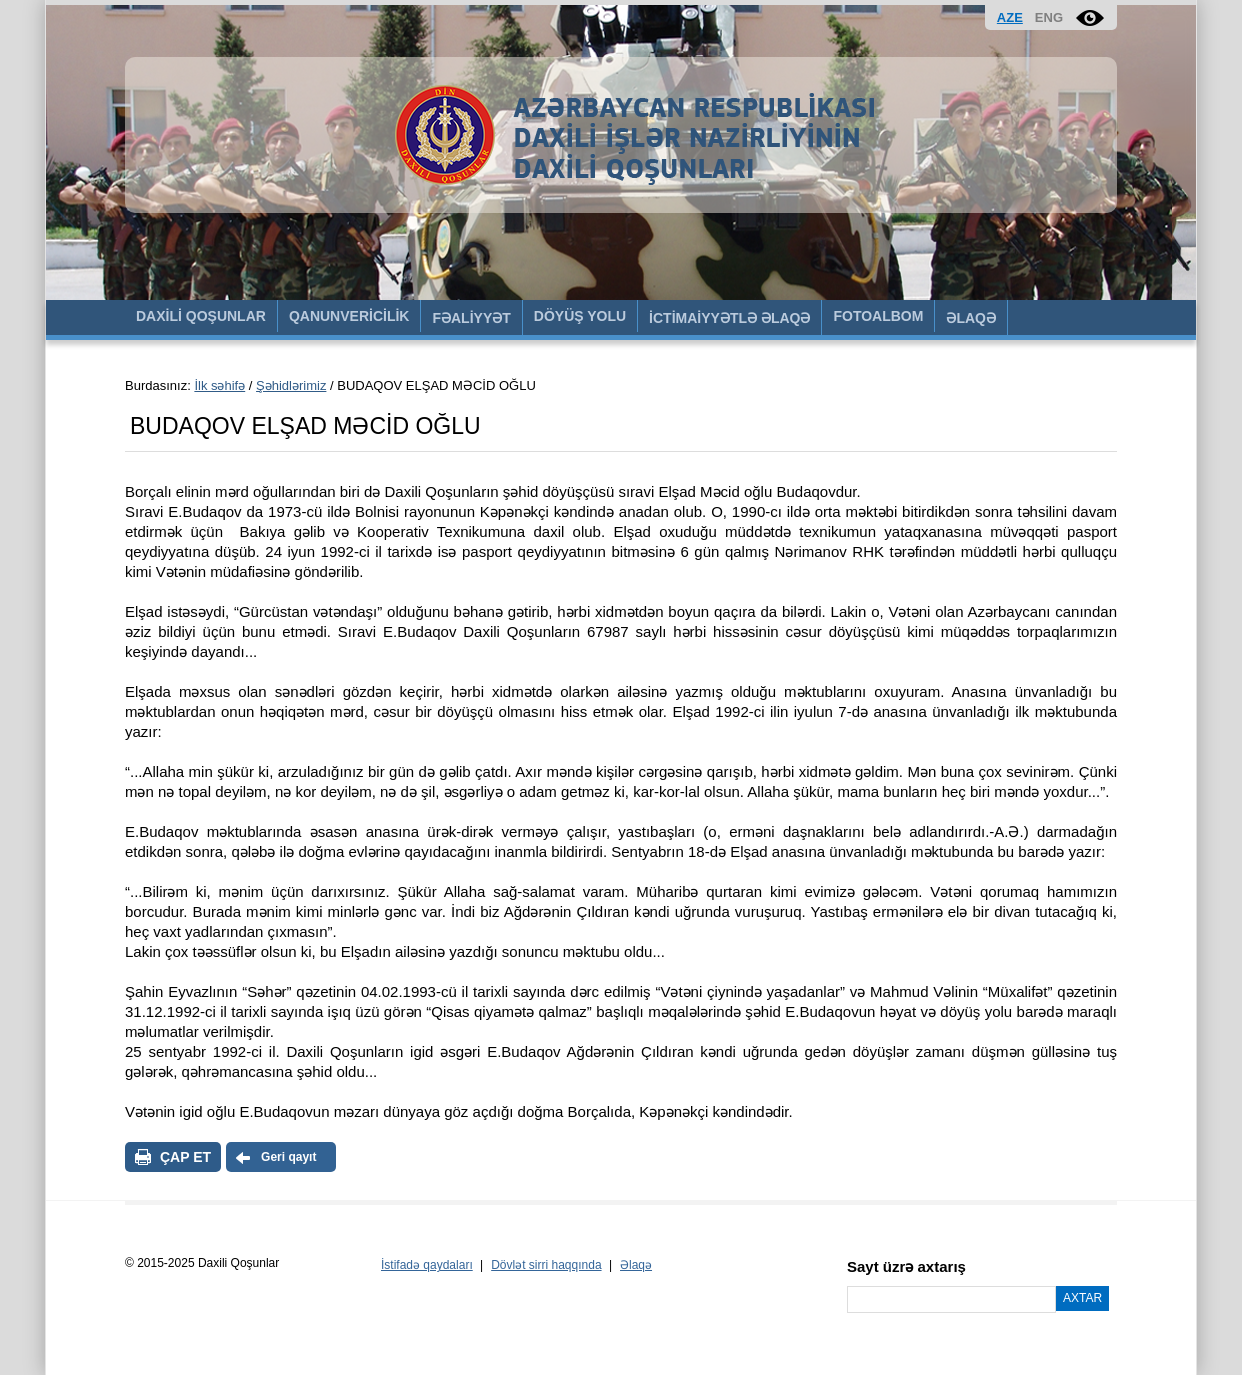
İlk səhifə (219, 385)
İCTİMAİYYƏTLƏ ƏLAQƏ (729, 318)
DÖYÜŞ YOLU (580, 316)
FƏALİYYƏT (471, 318)
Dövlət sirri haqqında (546, 1265)
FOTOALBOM (878, 316)
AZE (1010, 17)
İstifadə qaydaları (427, 1265)
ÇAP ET (185, 1157)
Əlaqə (636, 1265)
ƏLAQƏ (971, 318)
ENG (1049, 17)
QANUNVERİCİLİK (349, 316)
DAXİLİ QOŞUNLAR (201, 316)
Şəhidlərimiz (291, 385)
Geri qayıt (288, 1157)
